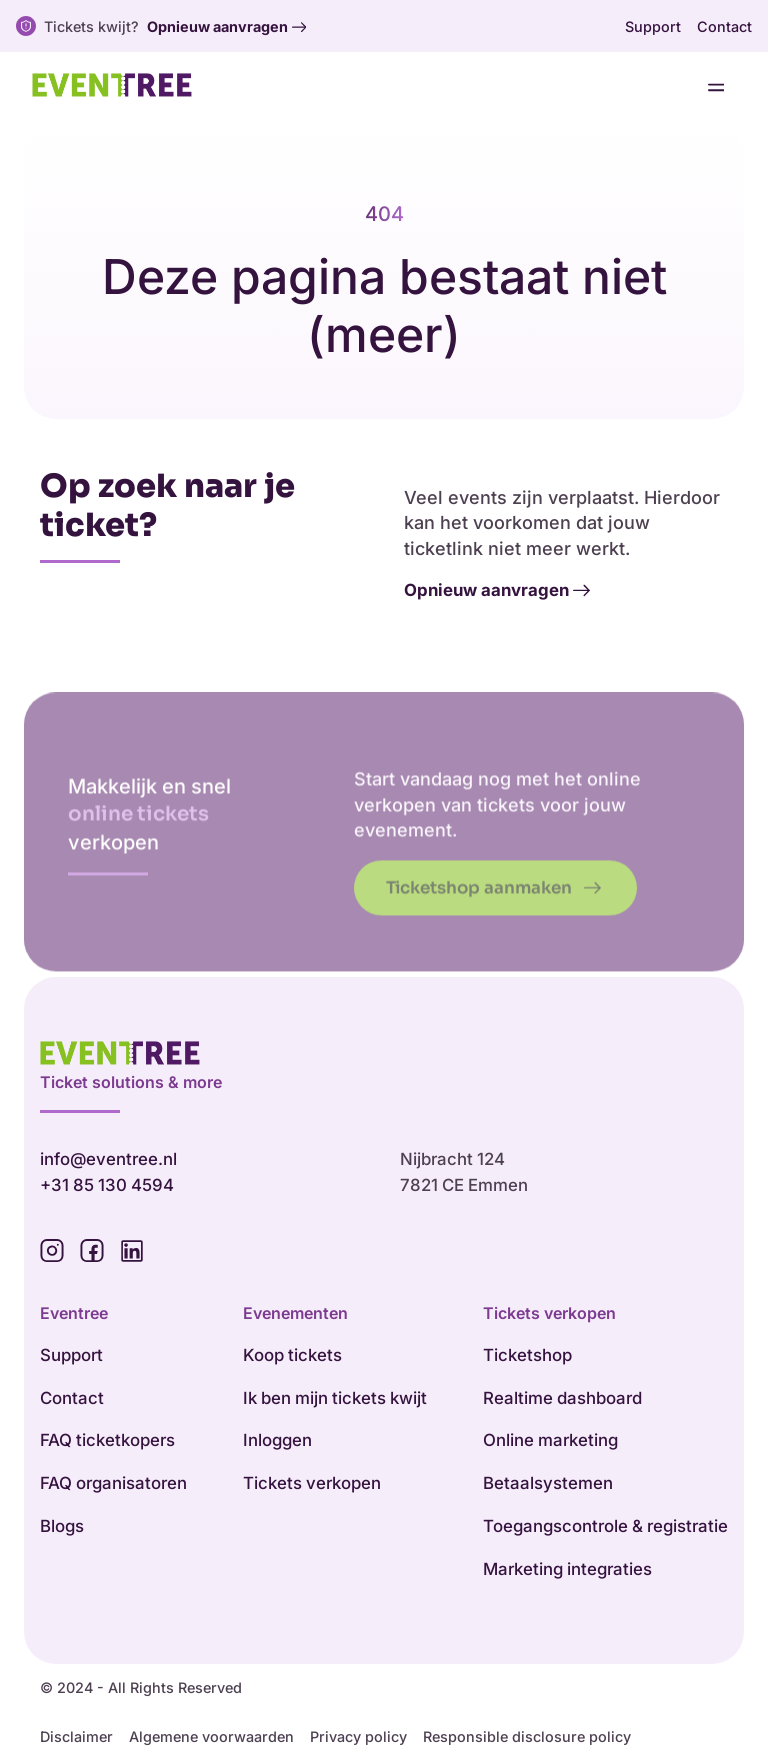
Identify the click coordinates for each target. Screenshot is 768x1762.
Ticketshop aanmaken (493, 915)
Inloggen (277, 1440)
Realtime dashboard (562, 1398)
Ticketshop (527, 1355)
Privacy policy (358, 1736)
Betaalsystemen (548, 1483)
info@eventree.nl (108, 1159)
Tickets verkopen (312, 1483)
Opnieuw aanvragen (226, 27)
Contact (724, 26)
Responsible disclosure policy (527, 1736)
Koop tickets (292, 1355)
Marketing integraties (567, 1569)
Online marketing (550, 1440)
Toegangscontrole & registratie (605, 1526)
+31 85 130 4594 (107, 1185)
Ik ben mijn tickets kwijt (335, 1398)
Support (653, 26)
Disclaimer (76, 1736)
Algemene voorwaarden (211, 1736)
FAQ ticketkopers (107, 1440)
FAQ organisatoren (113, 1483)
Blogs (62, 1526)
